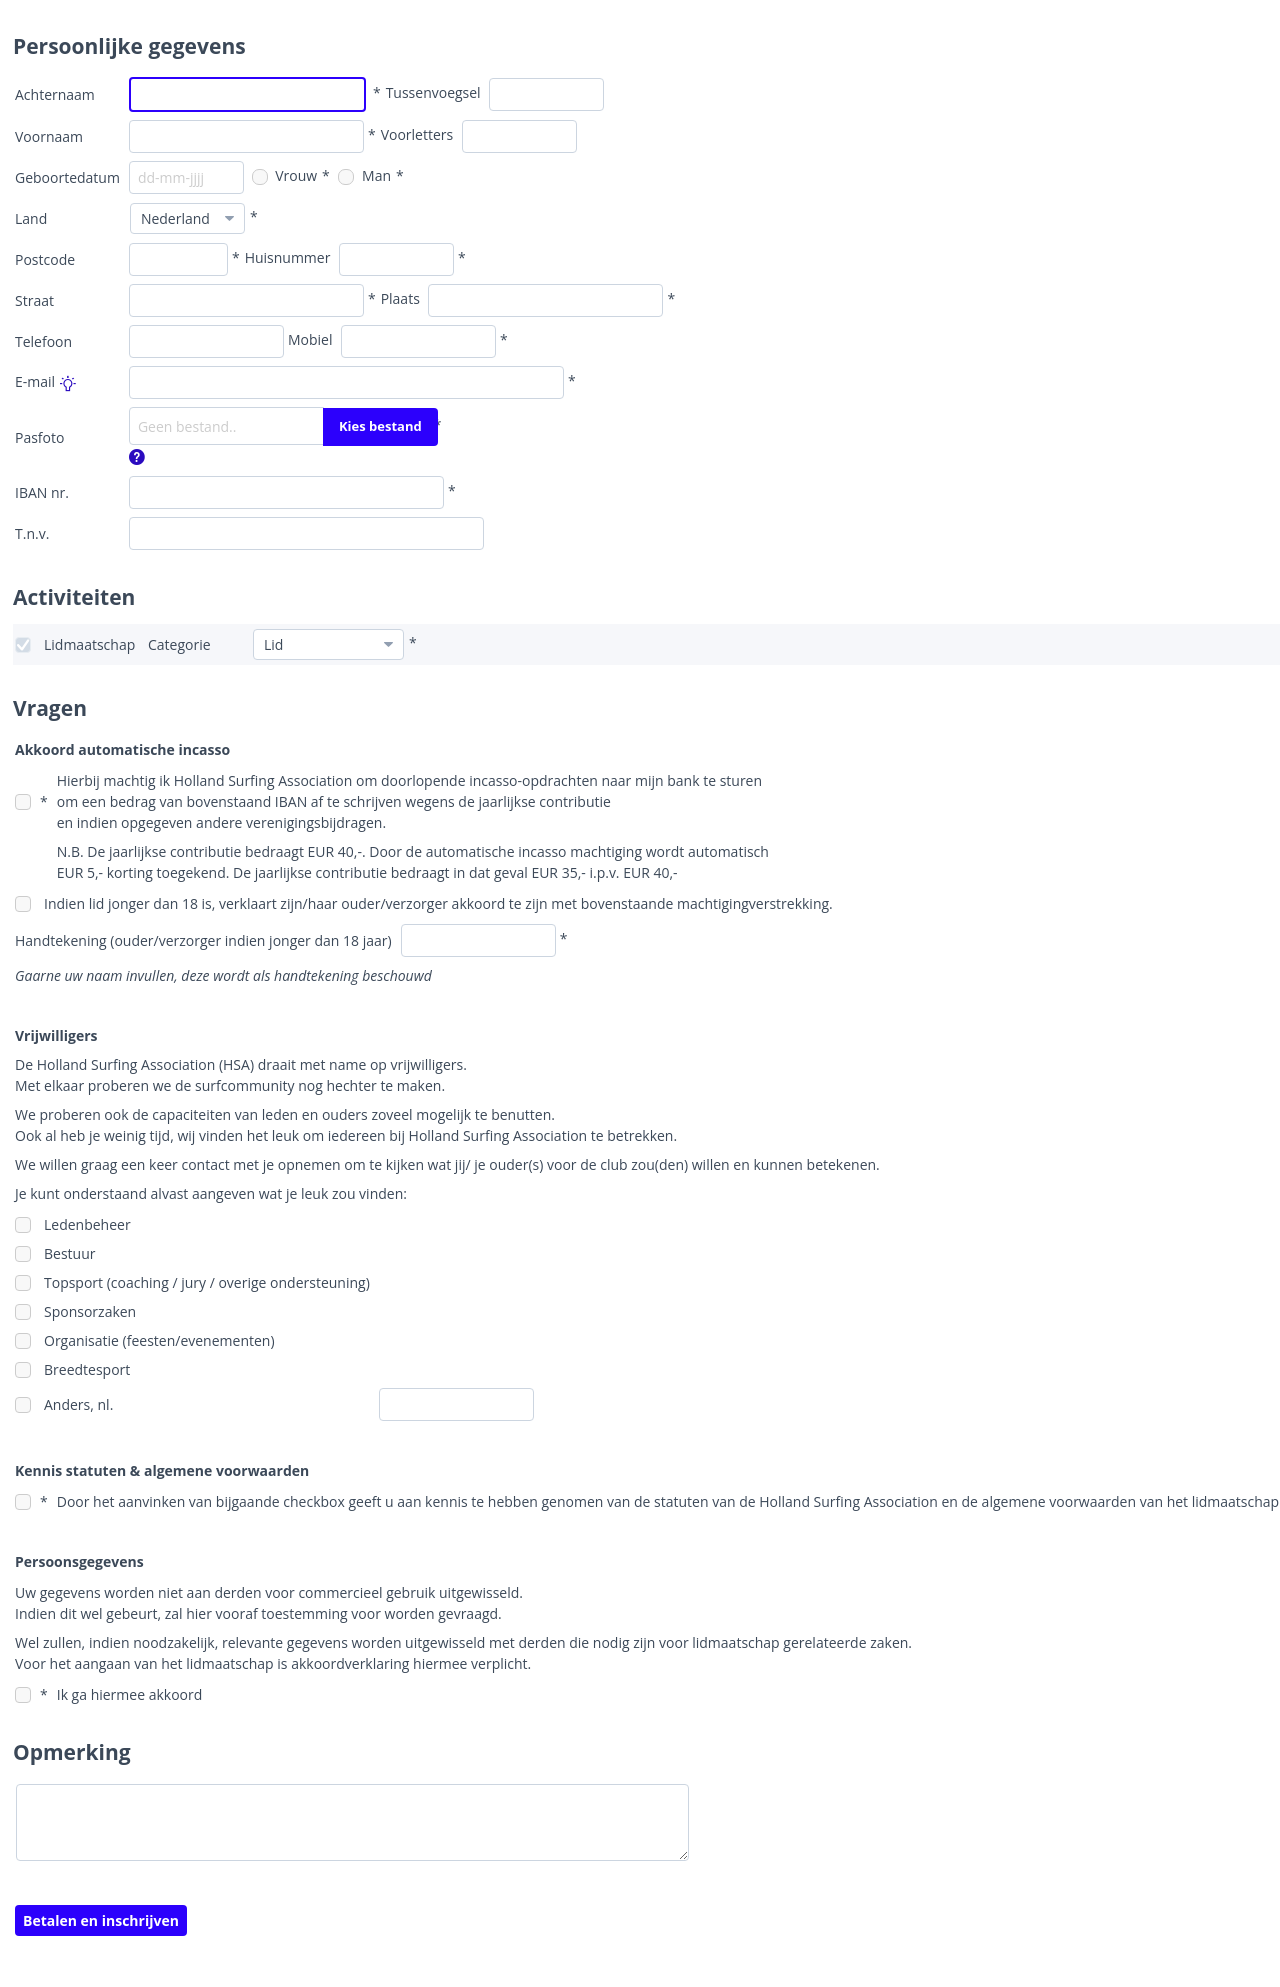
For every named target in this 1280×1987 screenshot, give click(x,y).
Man (364, 175)
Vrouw (285, 175)
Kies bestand (380, 426)
